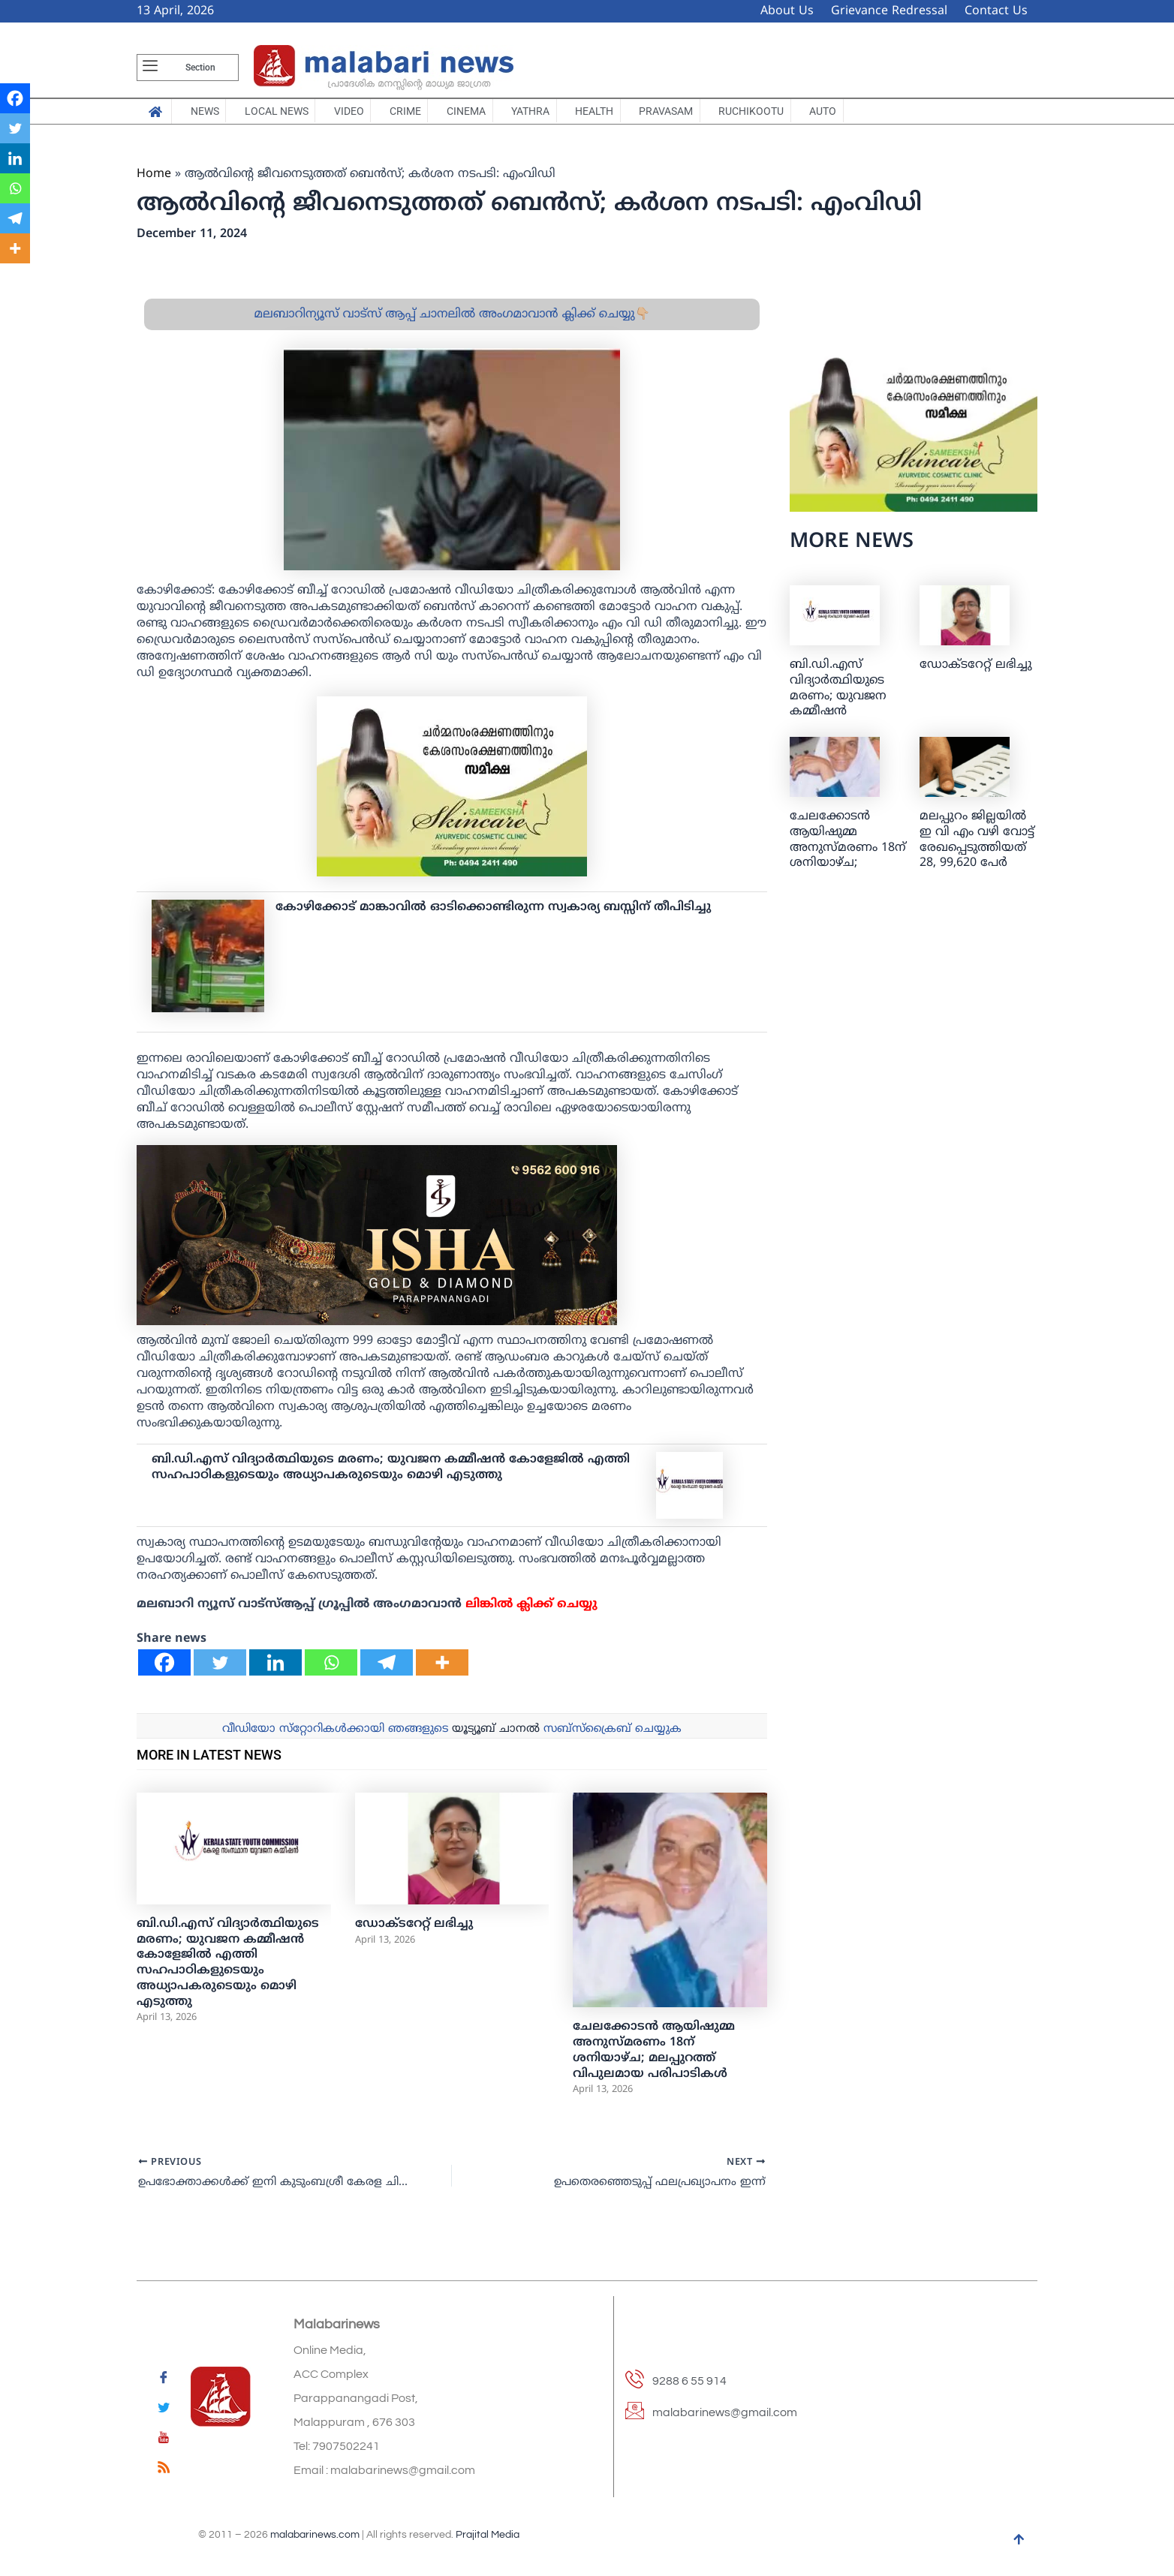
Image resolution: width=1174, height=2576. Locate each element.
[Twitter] (220, 1672)
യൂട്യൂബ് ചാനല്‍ (496, 1739)
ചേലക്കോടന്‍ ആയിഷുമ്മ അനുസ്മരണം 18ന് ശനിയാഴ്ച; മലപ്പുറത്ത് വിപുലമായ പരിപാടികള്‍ (654, 2060)
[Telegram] (386, 1672)
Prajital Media (487, 2534)
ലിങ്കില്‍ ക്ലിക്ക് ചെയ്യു (531, 1614)
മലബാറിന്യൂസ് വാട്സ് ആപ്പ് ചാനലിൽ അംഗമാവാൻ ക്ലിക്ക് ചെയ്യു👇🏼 (451, 324)
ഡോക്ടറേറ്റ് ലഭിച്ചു (414, 1933)
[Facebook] (164, 1672)
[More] (442, 1672)
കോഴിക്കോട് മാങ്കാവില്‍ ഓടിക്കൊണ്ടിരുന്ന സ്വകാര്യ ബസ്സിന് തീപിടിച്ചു (493, 916)
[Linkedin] (275, 1672)
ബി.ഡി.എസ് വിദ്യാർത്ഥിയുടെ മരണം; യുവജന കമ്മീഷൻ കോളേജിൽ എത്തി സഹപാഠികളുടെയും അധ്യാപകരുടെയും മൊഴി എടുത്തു (391, 1477)
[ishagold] (377, 1244)
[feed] (163, 2470)
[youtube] (163, 2440)
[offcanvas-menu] (150, 67)
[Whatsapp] (331, 1672)
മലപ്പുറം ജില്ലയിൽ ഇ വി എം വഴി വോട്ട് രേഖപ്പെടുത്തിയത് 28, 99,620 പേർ (977, 849)
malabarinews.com (315, 2534)
